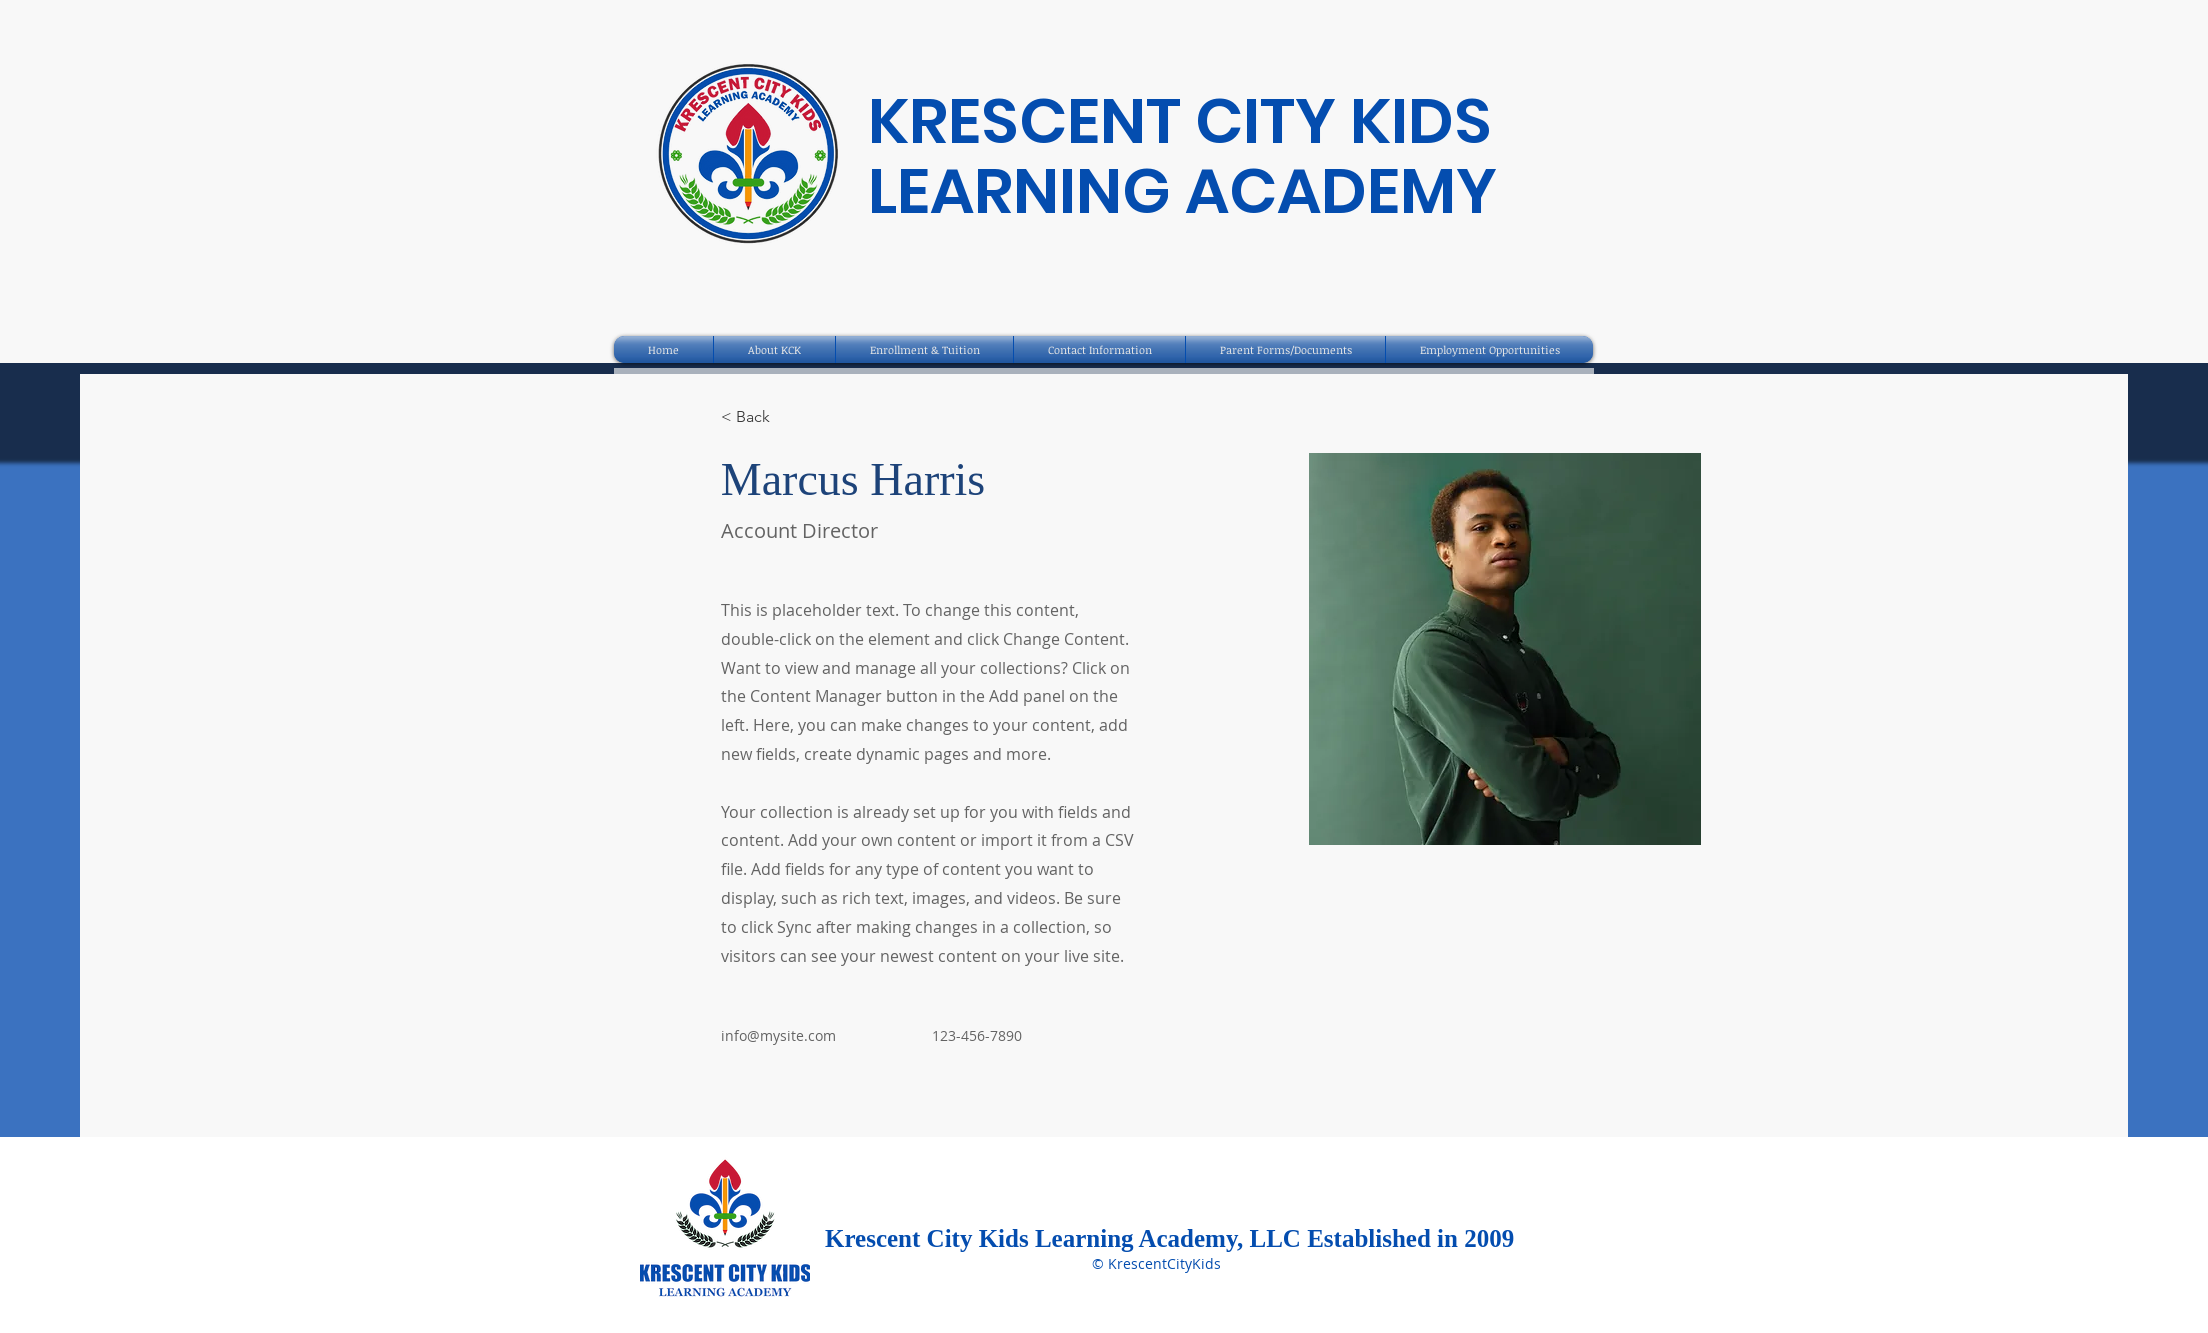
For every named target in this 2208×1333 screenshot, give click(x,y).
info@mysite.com (778, 1035)
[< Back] (760, 417)
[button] (774, 349)
